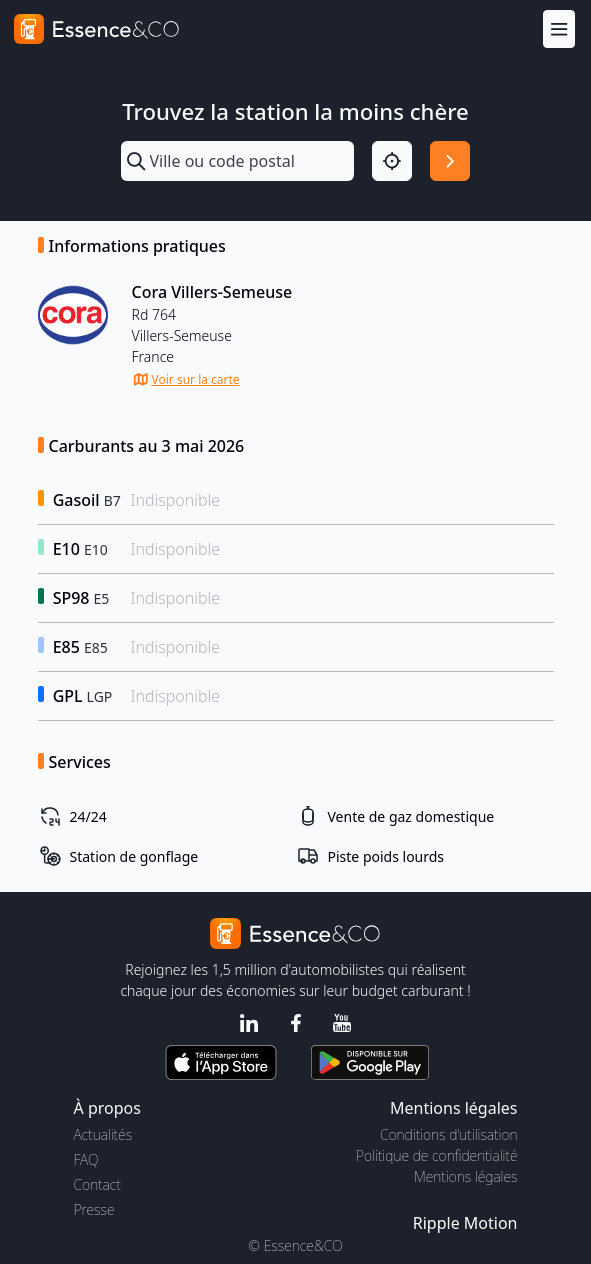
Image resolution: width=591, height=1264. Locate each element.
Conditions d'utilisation (449, 1134)
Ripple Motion (465, 1223)
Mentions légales (465, 1176)
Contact (97, 1184)
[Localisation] (392, 161)
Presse (94, 1209)
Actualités (103, 1134)
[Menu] (559, 28)
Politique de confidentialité (436, 1155)
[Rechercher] (450, 161)
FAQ (86, 1159)
